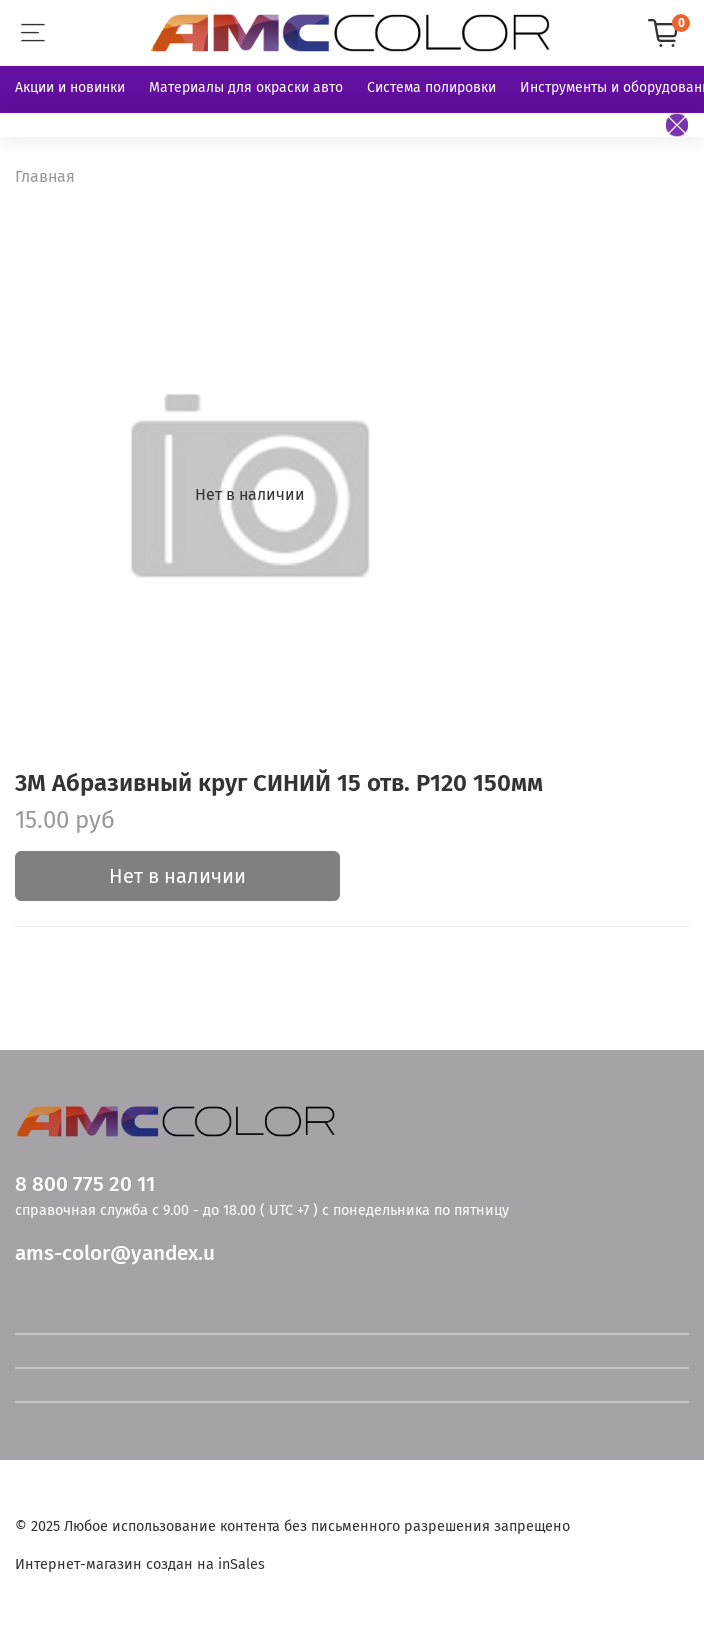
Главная (45, 176)
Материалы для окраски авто (246, 87)
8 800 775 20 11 (85, 1184)
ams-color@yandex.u (115, 1253)
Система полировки (431, 87)
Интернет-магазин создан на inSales (140, 1564)
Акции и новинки (70, 87)
